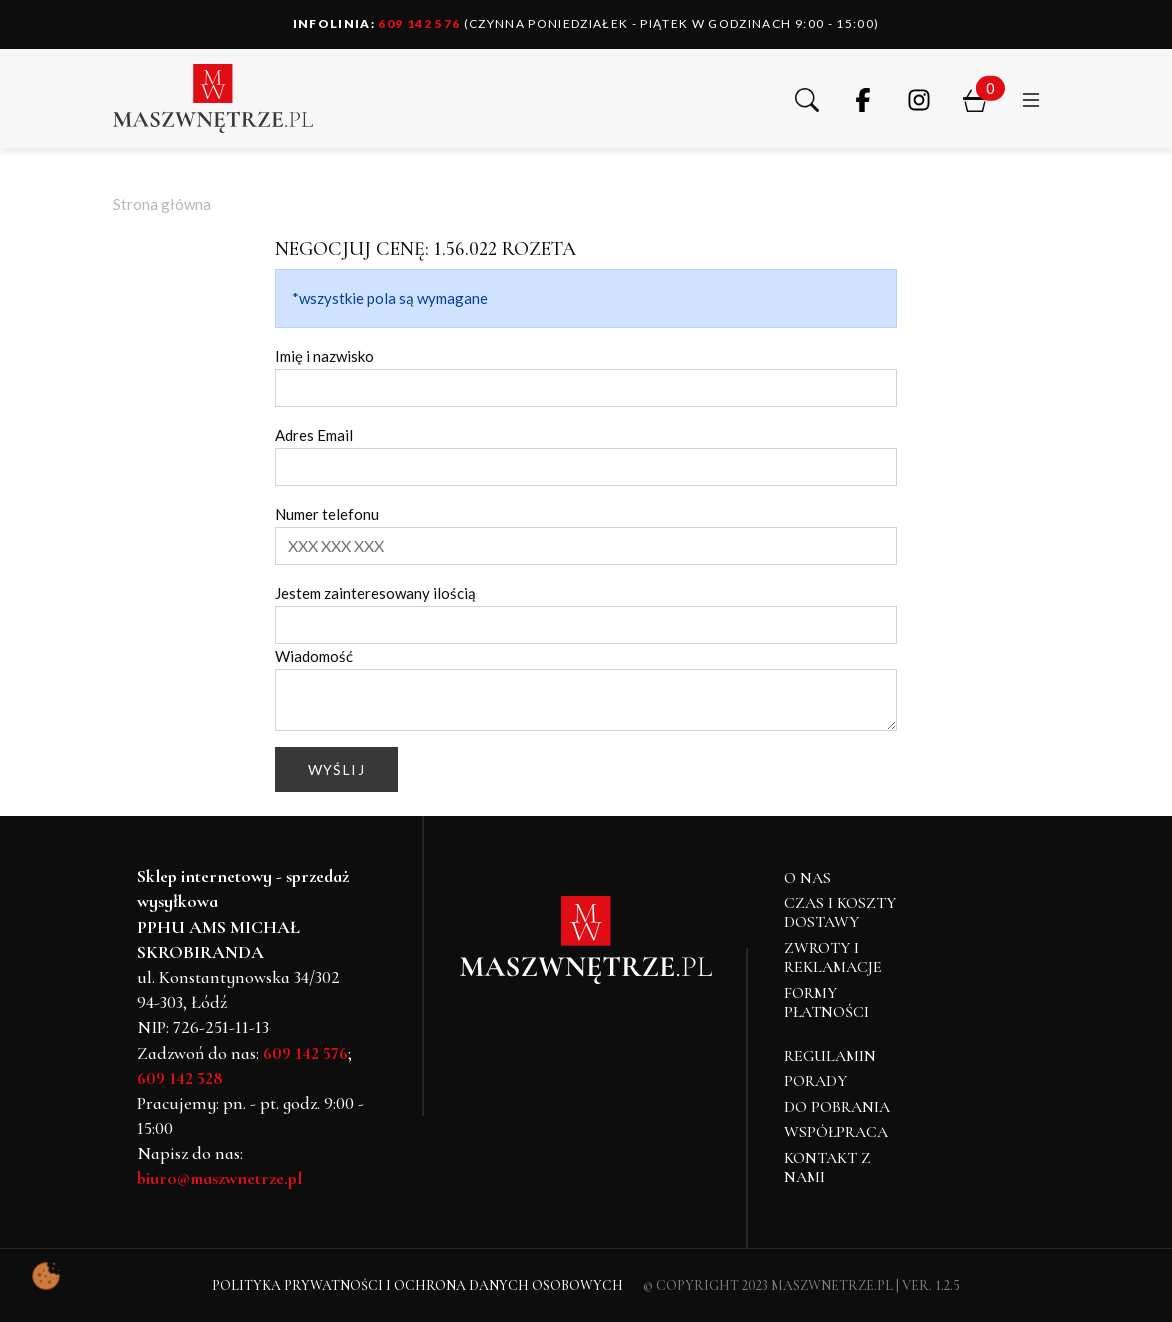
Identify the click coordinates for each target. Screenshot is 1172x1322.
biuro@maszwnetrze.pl (219, 1178)
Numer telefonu (327, 514)
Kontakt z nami (827, 1167)
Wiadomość (314, 656)
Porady (815, 1081)
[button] (807, 98)
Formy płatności (826, 1002)
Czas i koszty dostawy (840, 912)
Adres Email (314, 435)
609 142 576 (377, 23)
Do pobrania (837, 1107)
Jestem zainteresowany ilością (375, 593)
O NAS (807, 878)
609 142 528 (180, 1078)
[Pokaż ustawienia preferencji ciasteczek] (46, 1276)
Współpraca (836, 1132)
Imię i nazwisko (324, 356)
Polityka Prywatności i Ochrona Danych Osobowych (417, 1285)
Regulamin (830, 1056)
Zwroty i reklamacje (833, 957)
